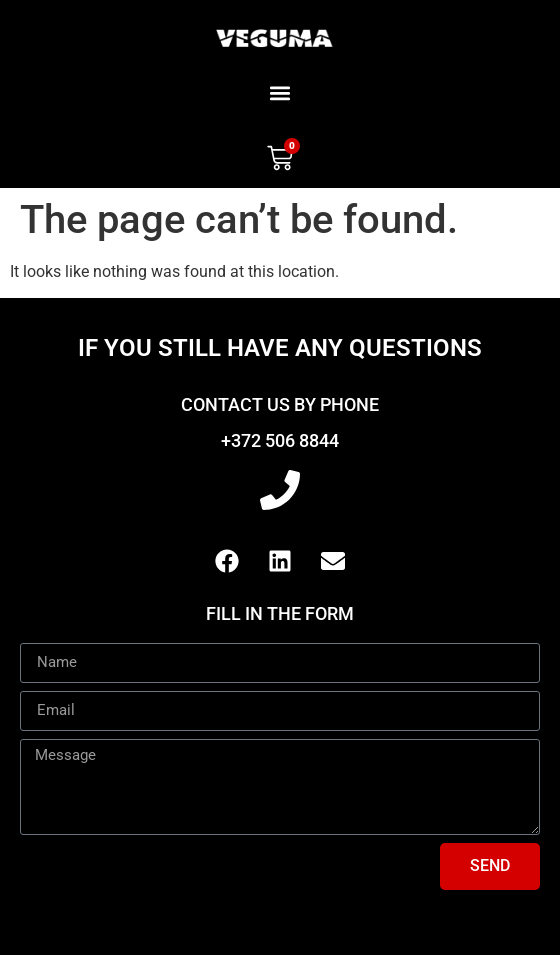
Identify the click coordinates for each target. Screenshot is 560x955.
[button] (280, 92)
